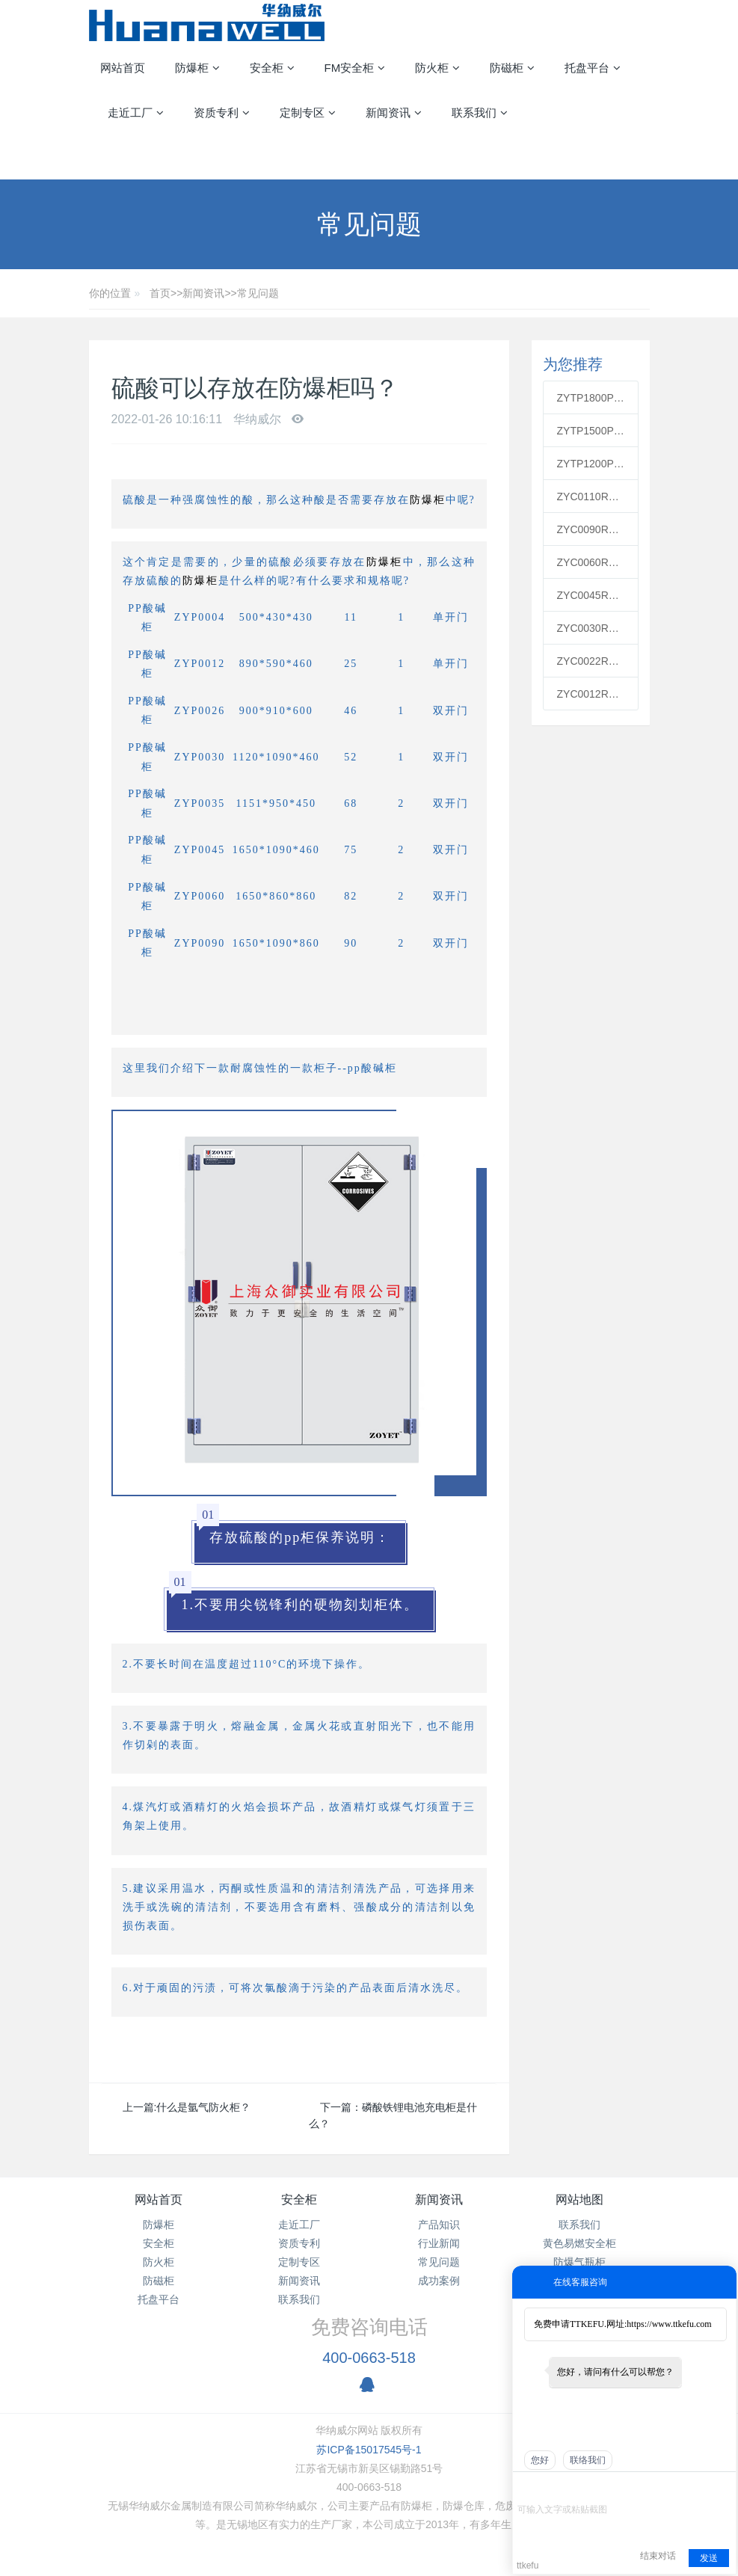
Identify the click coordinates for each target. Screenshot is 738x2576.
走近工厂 (299, 2225)
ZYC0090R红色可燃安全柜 (591, 529)
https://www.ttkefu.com (669, 2324)
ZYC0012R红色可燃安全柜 (591, 694)
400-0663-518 (369, 2357)
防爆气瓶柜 (579, 2262)
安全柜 (158, 2243)
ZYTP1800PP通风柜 (591, 398)
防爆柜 (428, 499)
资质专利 (299, 2243)
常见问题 (258, 293)
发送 (709, 2558)
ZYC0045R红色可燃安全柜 (591, 595)
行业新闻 (439, 2243)
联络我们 (588, 2460)
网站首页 (122, 67)
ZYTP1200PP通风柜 (591, 464)
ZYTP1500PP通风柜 (591, 431)
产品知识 (439, 2225)
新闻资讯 (203, 293)
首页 (160, 293)
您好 (540, 2460)
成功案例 (439, 2281)
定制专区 (299, 2262)
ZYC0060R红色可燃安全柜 (591, 562)
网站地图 (579, 2199)
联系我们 (299, 2299)
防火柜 (158, 2262)
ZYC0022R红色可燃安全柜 (591, 661)
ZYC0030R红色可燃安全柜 (591, 628)
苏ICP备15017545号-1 (368, 2450)
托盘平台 (158, 2299)
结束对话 (658, 2556)
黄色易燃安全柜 (579, 2243)
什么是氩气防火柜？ (203, 2107)
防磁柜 (158, 2281)
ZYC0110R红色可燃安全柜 (591, 496)
